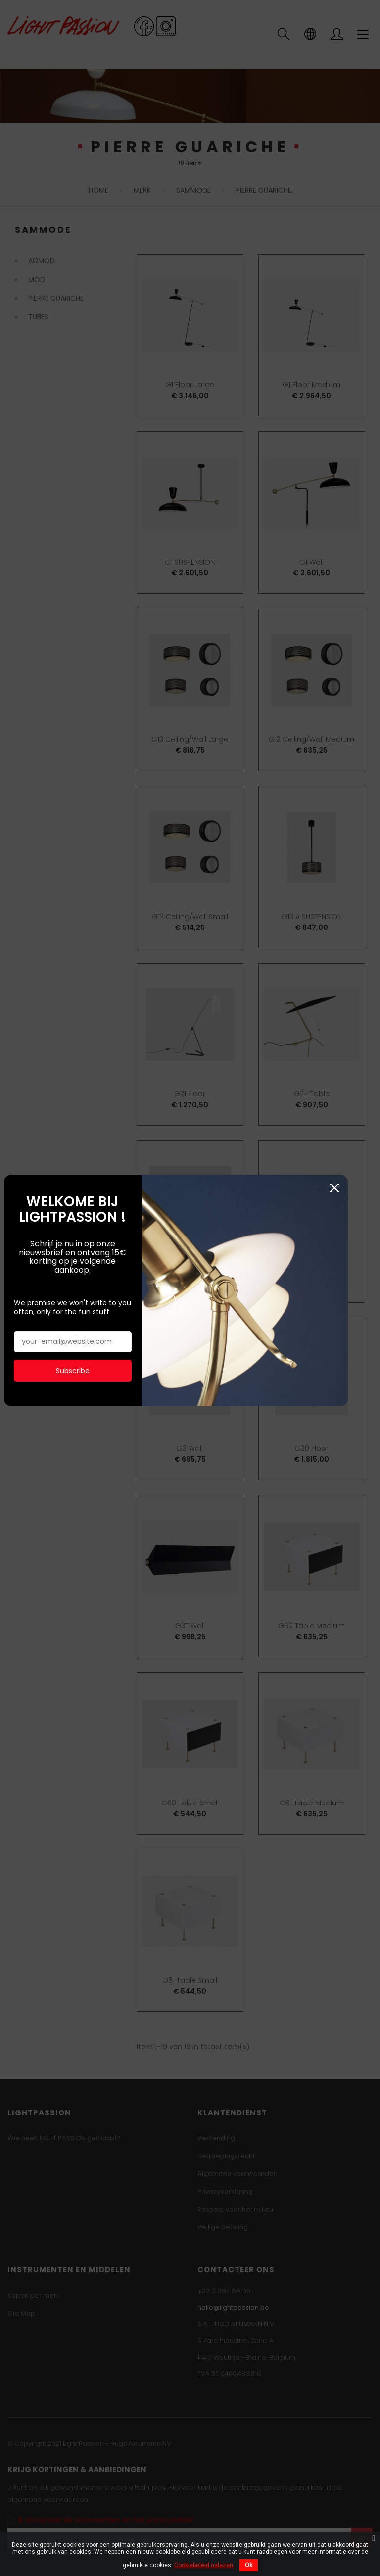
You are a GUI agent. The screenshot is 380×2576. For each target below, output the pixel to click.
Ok (248, 2565)
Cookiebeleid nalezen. (204, 2565)
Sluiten (366, 205)
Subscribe (76, 379)
